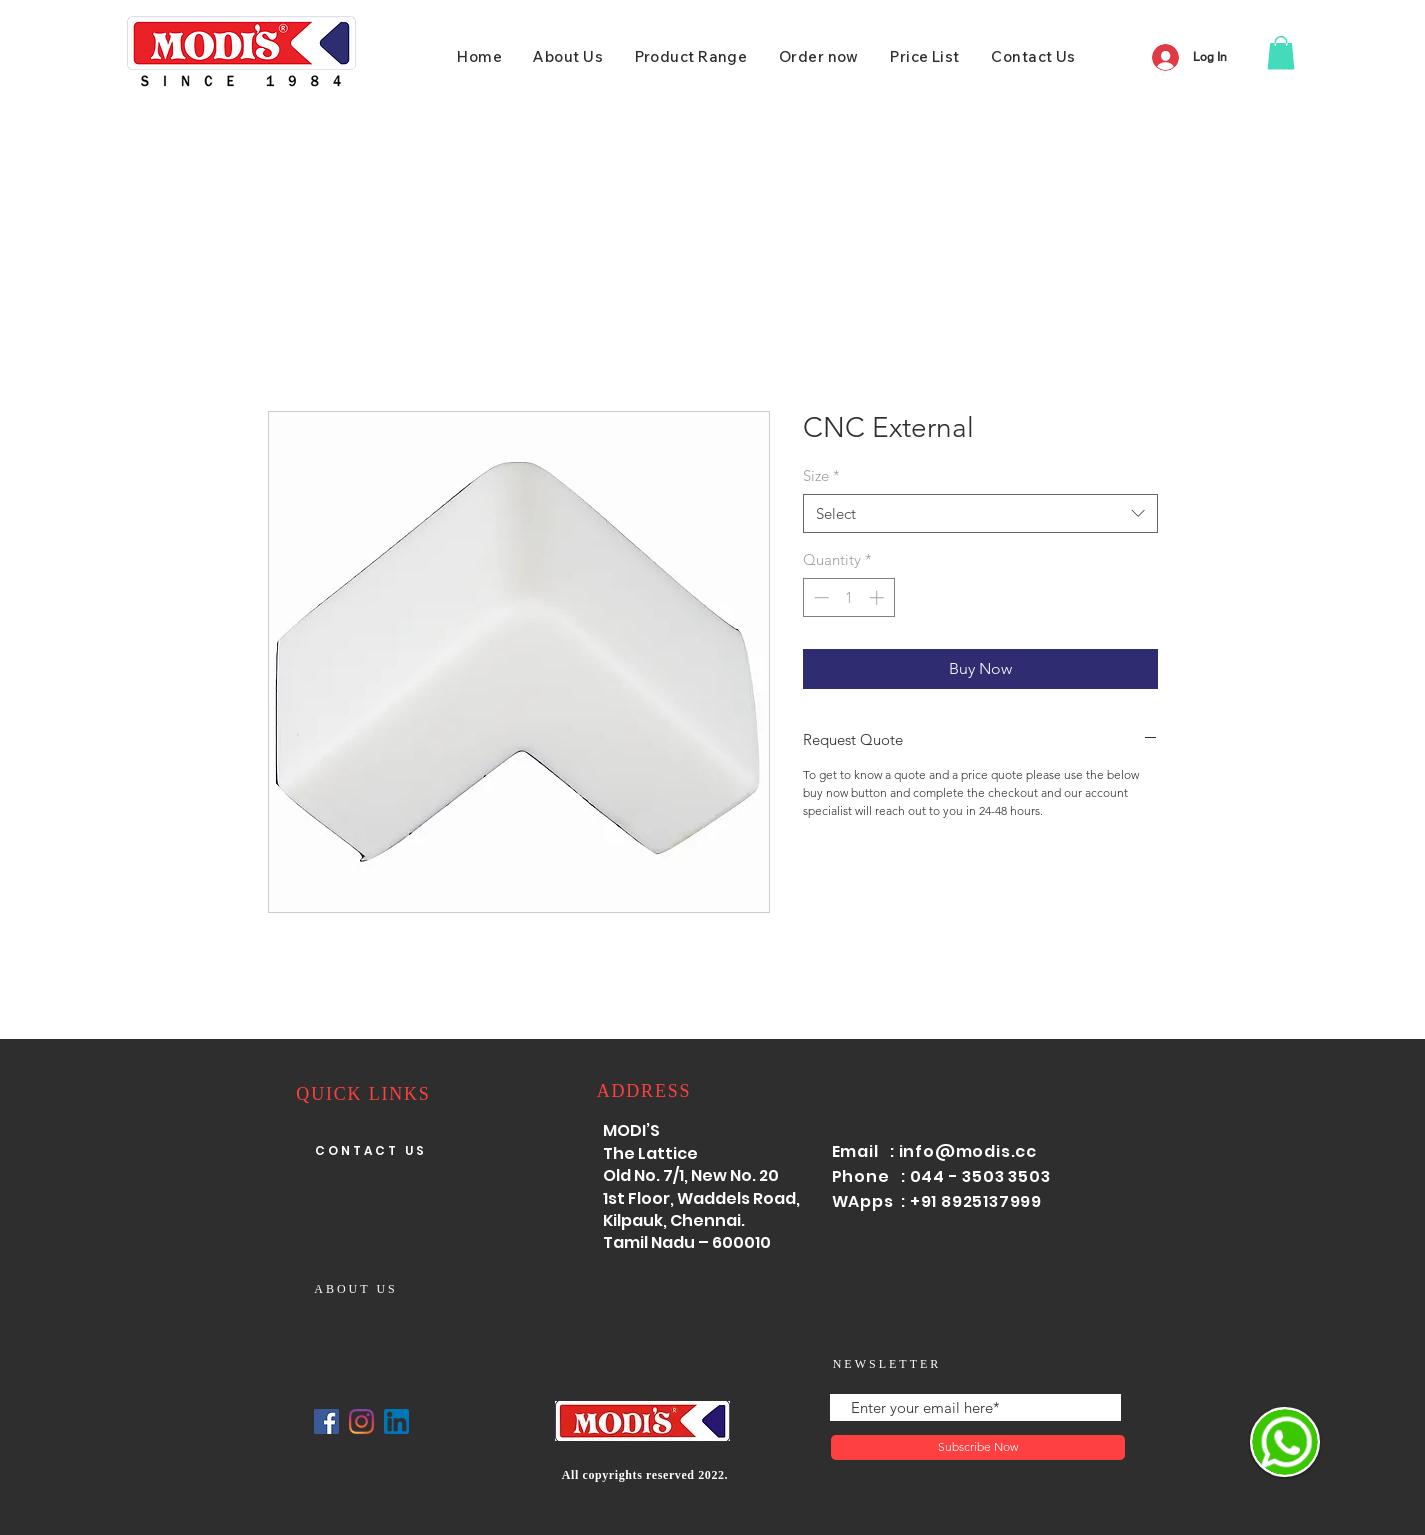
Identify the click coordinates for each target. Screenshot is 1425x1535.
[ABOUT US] (358, 1289)
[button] (1281, 52)
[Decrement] (819, 597)
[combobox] (980, 513)
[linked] (396, 1421)
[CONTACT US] (373, 1150)
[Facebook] (326, 1421)
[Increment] (878, 597)
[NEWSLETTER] (889, 1364)
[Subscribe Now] (978, 1447)
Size (821, 475)
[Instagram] (361, 1421)
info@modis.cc (968, 1151)
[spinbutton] (848, 597)
